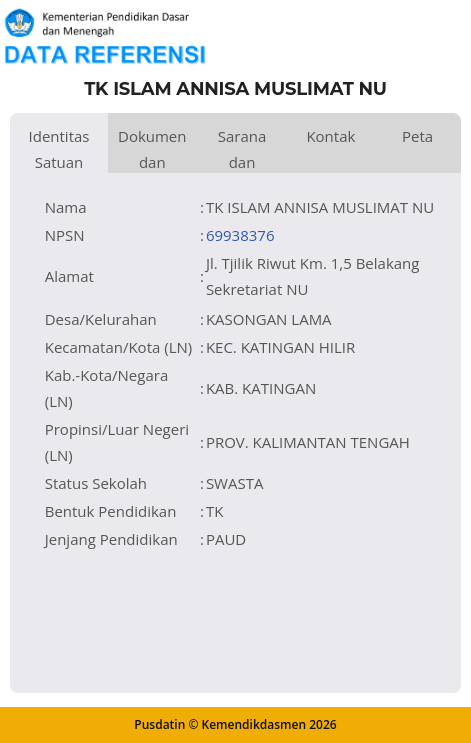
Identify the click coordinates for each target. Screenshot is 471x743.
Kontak (330, 136)
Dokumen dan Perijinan (152, 149)
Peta (417, 136)
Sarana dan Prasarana (242, 149)
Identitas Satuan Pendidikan (59, 149)
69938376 (240, 235)
